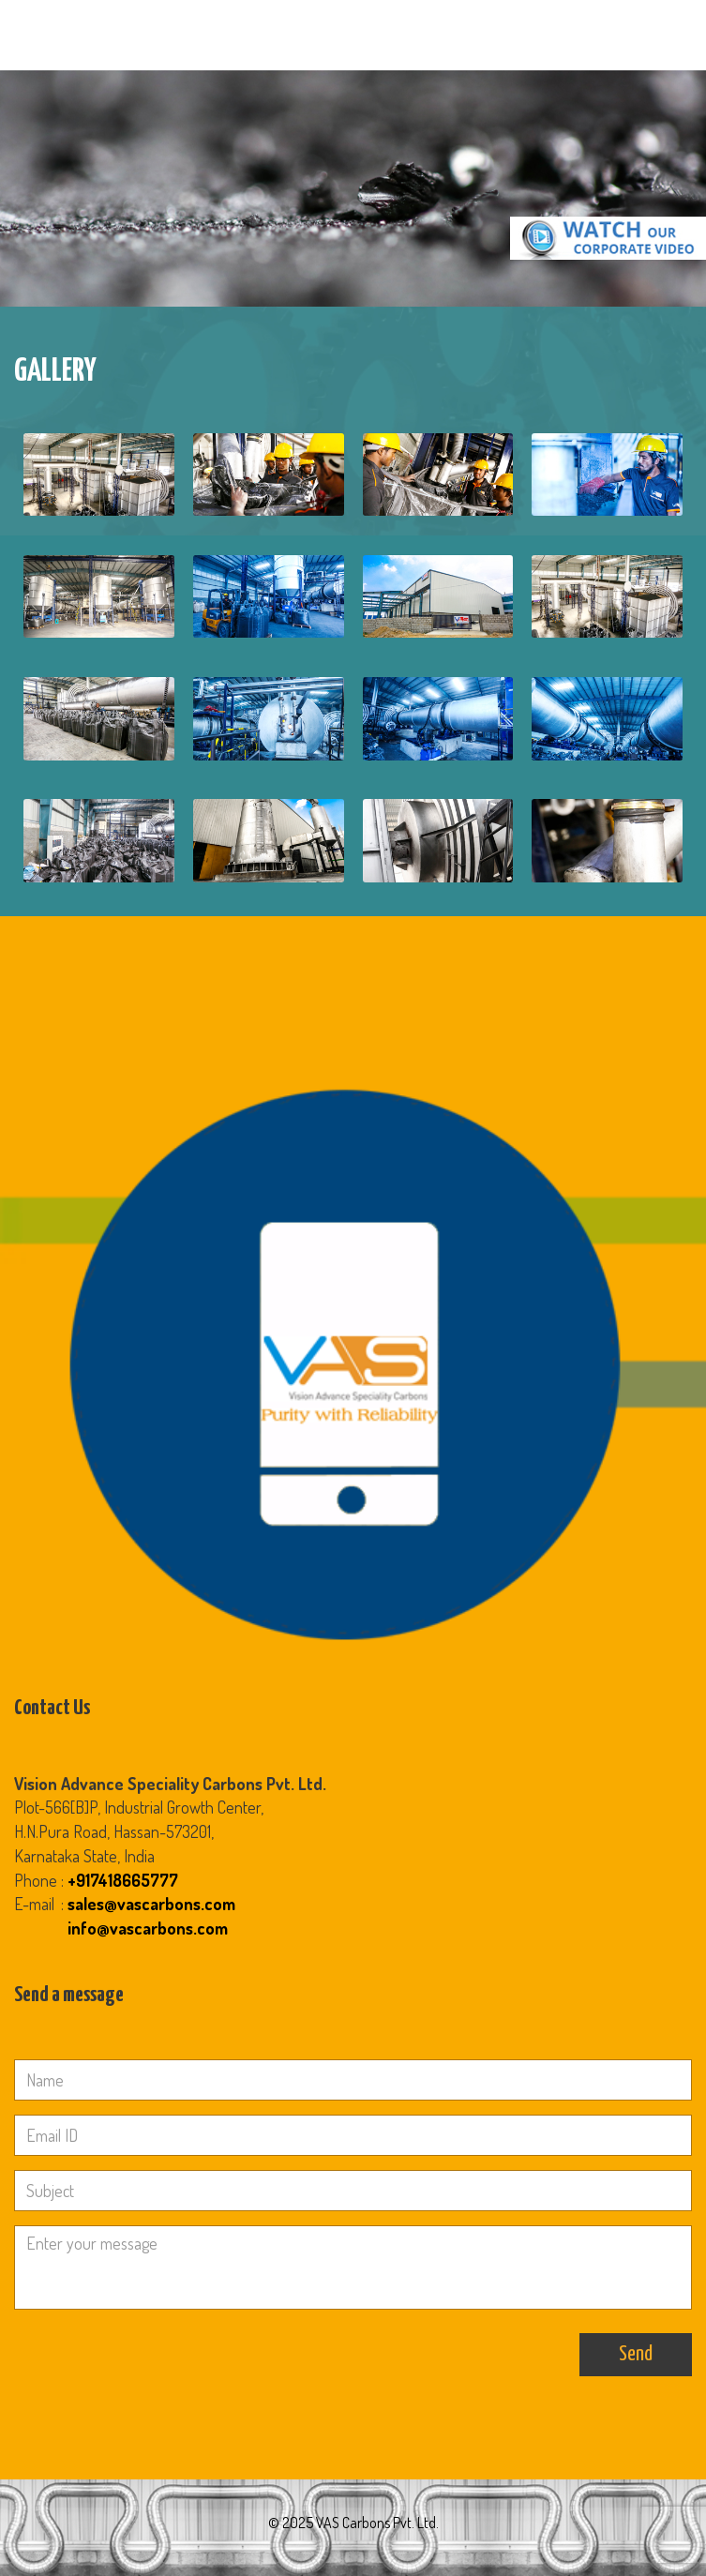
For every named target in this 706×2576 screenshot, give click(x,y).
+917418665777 (123, 1880)
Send (636, 2354)
